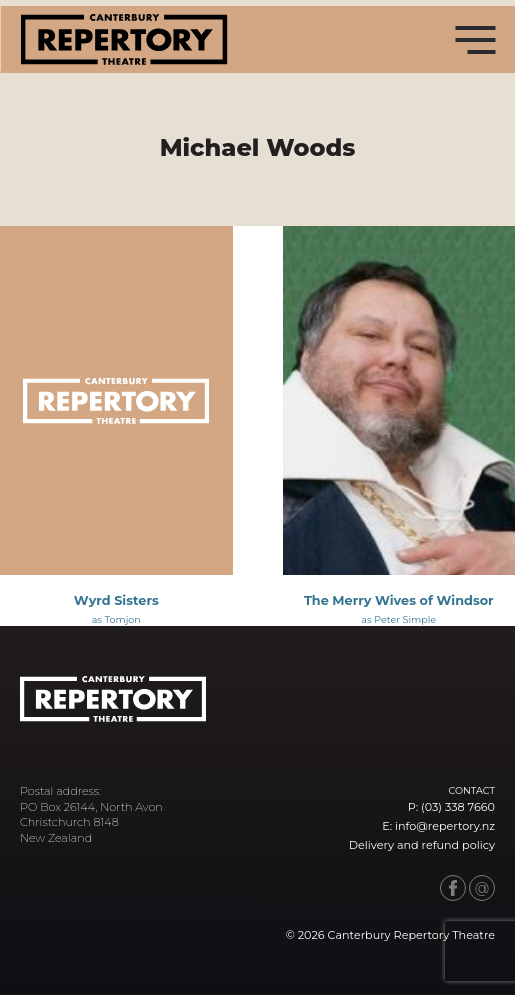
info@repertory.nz (445, 826)
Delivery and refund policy (422, 845)
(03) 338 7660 (458, 807)
